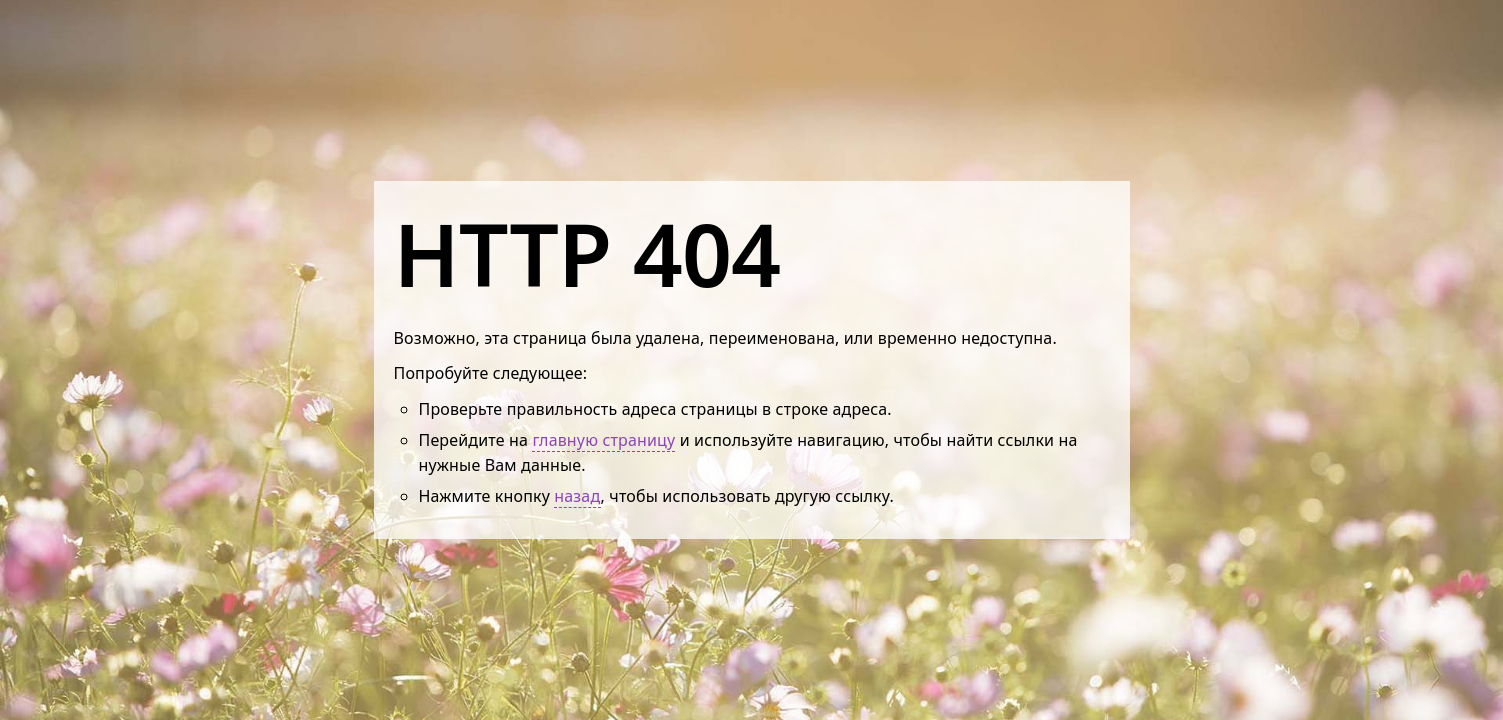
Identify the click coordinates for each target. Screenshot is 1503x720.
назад (577, 496)
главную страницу (603, 440)
